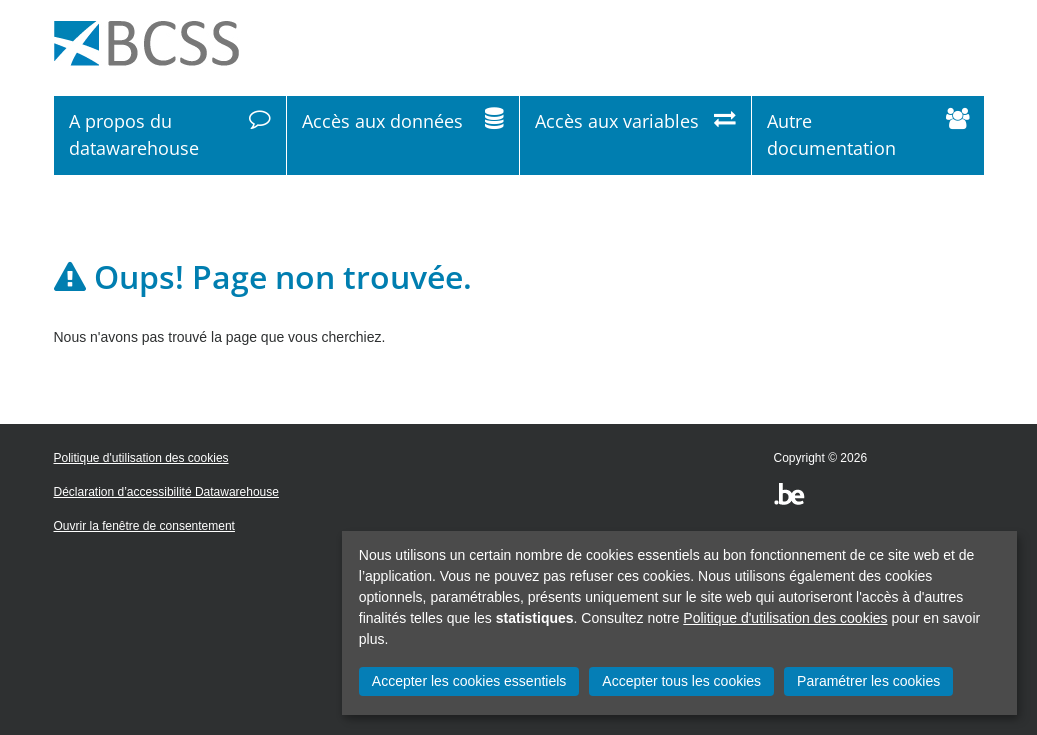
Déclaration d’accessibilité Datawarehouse (166, 492)
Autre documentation (868, 135)
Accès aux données (403, 135)
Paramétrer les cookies (868, 681)
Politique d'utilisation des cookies (785, 618)
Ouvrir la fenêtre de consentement (144, 526)
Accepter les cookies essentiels (469, 681)
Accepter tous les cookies (681, 681)
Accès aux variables (636, 135)
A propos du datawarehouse (170, 135)
